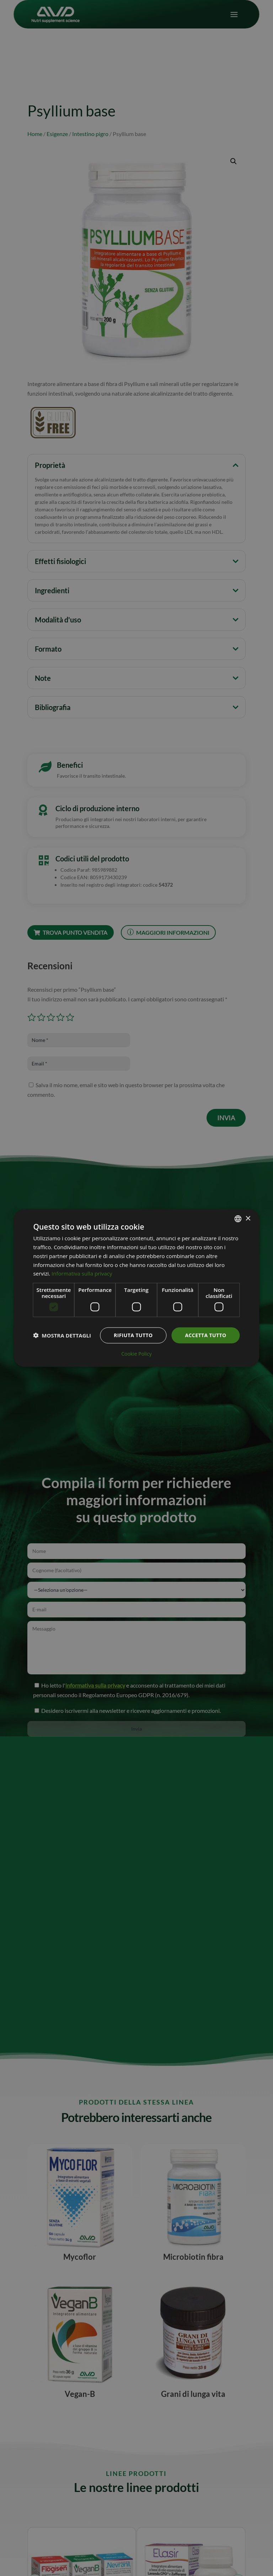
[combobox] (238, 1218)
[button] (62, 1335)
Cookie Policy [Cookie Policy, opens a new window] (136, 1353)
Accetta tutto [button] (205, 1335)
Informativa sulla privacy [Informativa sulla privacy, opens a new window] (82, 1273)
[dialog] (136, 1288)
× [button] (248, 1218)
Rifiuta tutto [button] (133, 1335)
